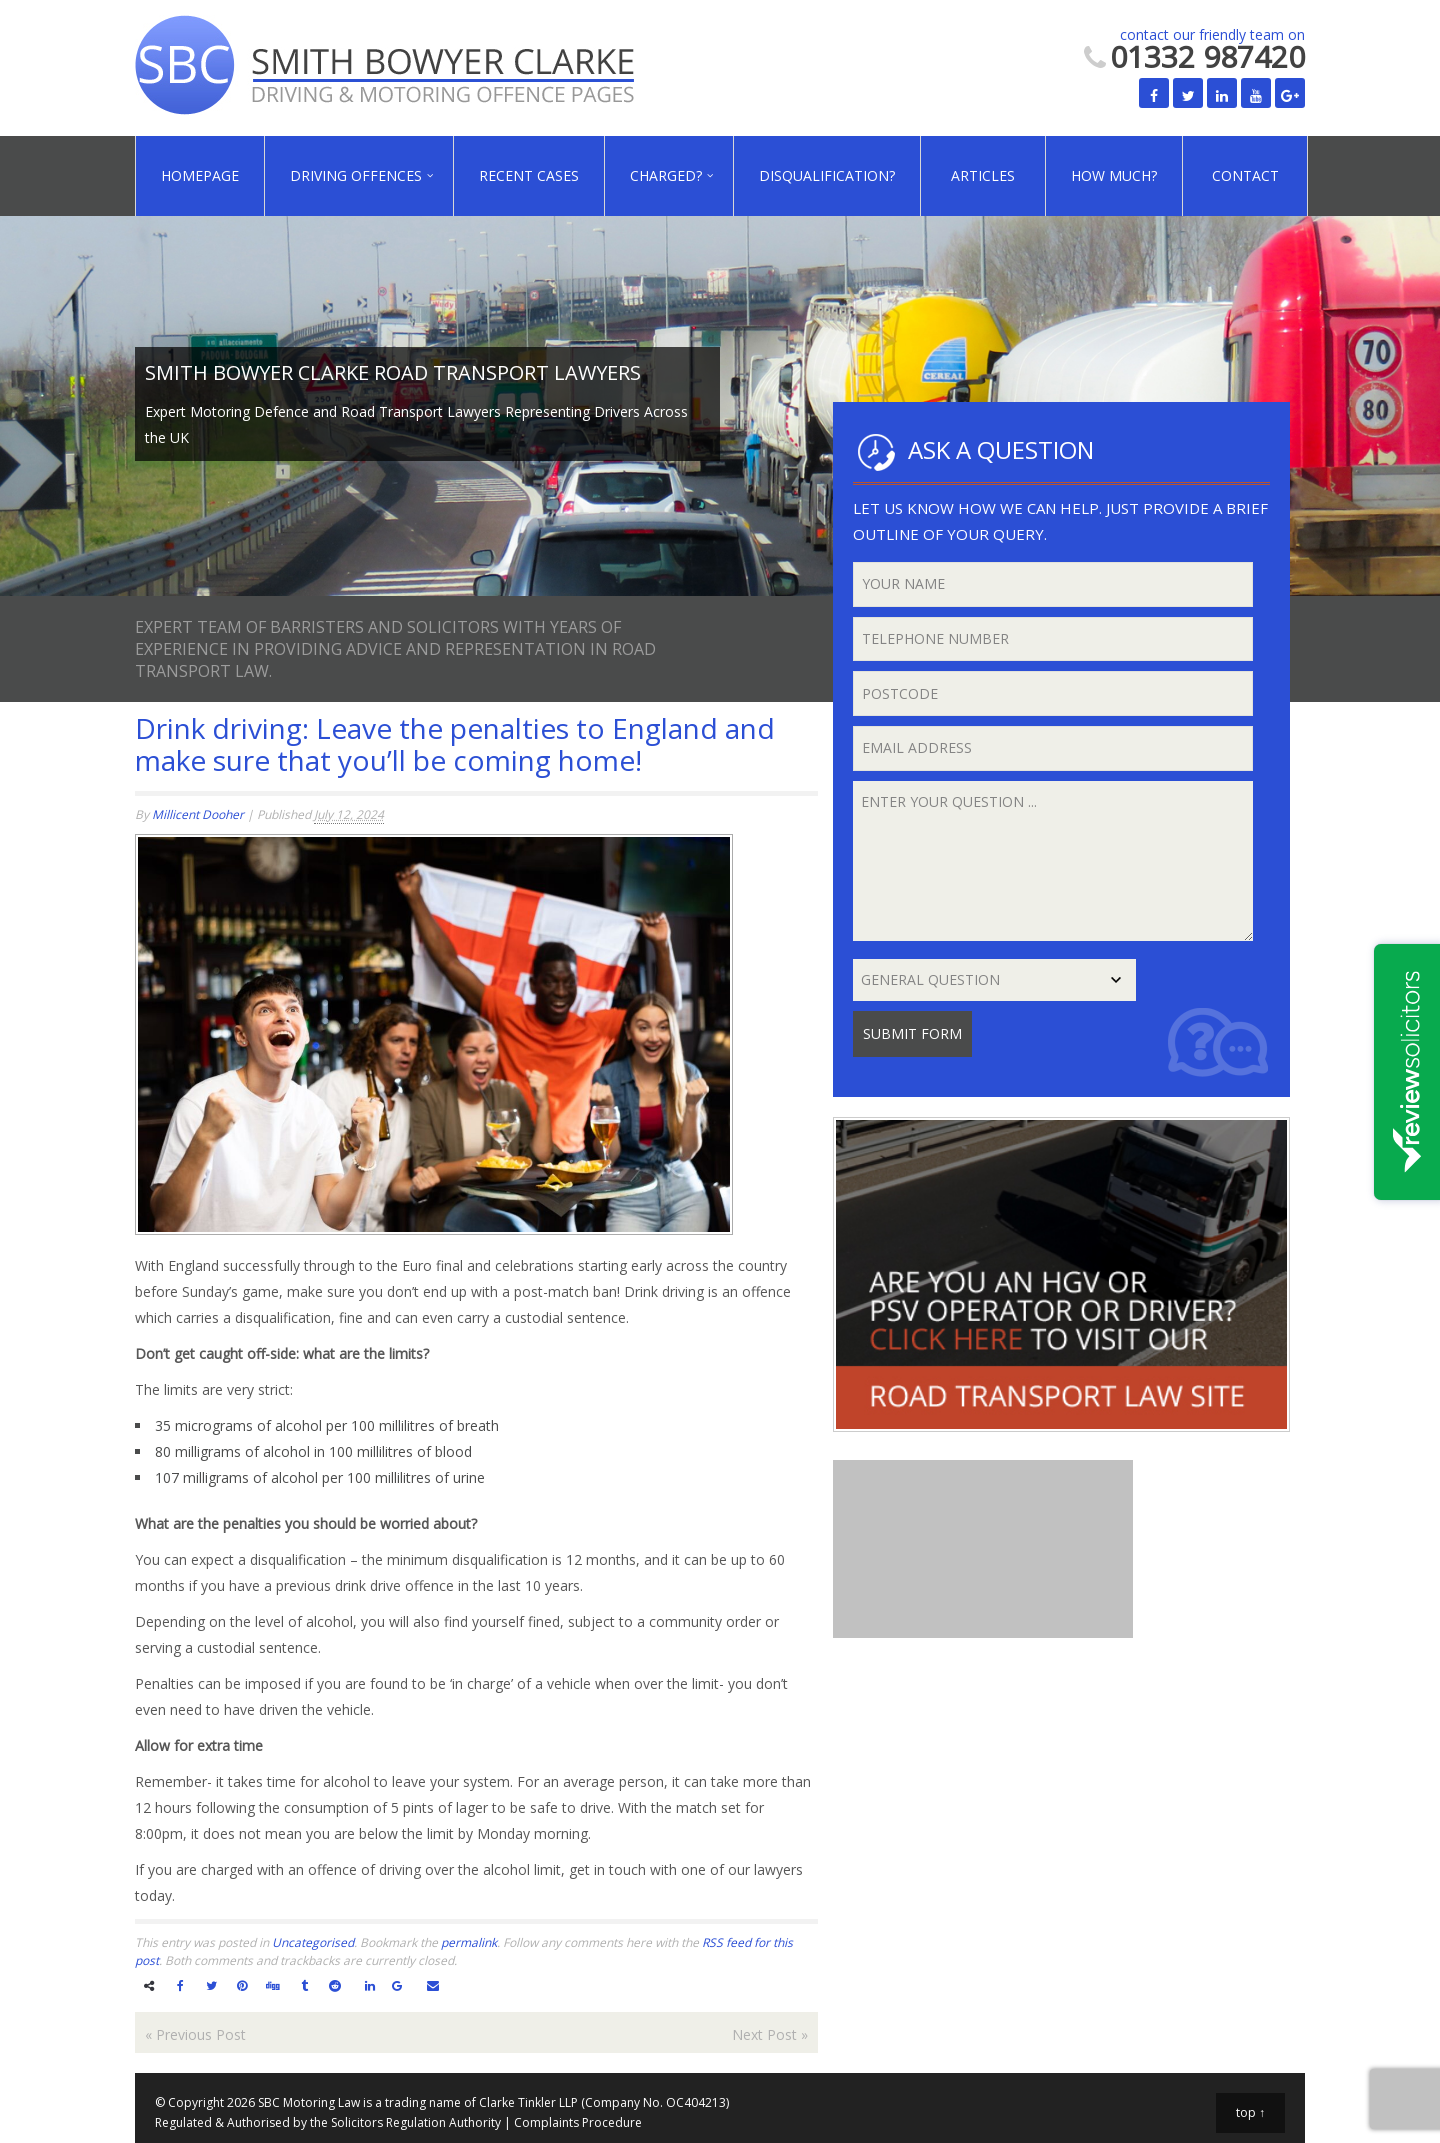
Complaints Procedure (578, 2122)
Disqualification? (827, 175)
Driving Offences (356, 175)
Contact (1245, 175)
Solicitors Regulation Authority (416, 2122)
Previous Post (195, 2034)
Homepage (200, 175)
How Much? (1114, 175)
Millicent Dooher (198, 814)
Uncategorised (313, 1942)
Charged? (666, 175)
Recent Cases (529, 175)
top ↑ (1250, 2112)
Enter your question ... (1053, 861)
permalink (469, 1942)
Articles (983, 175)
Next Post (770, 2034)
